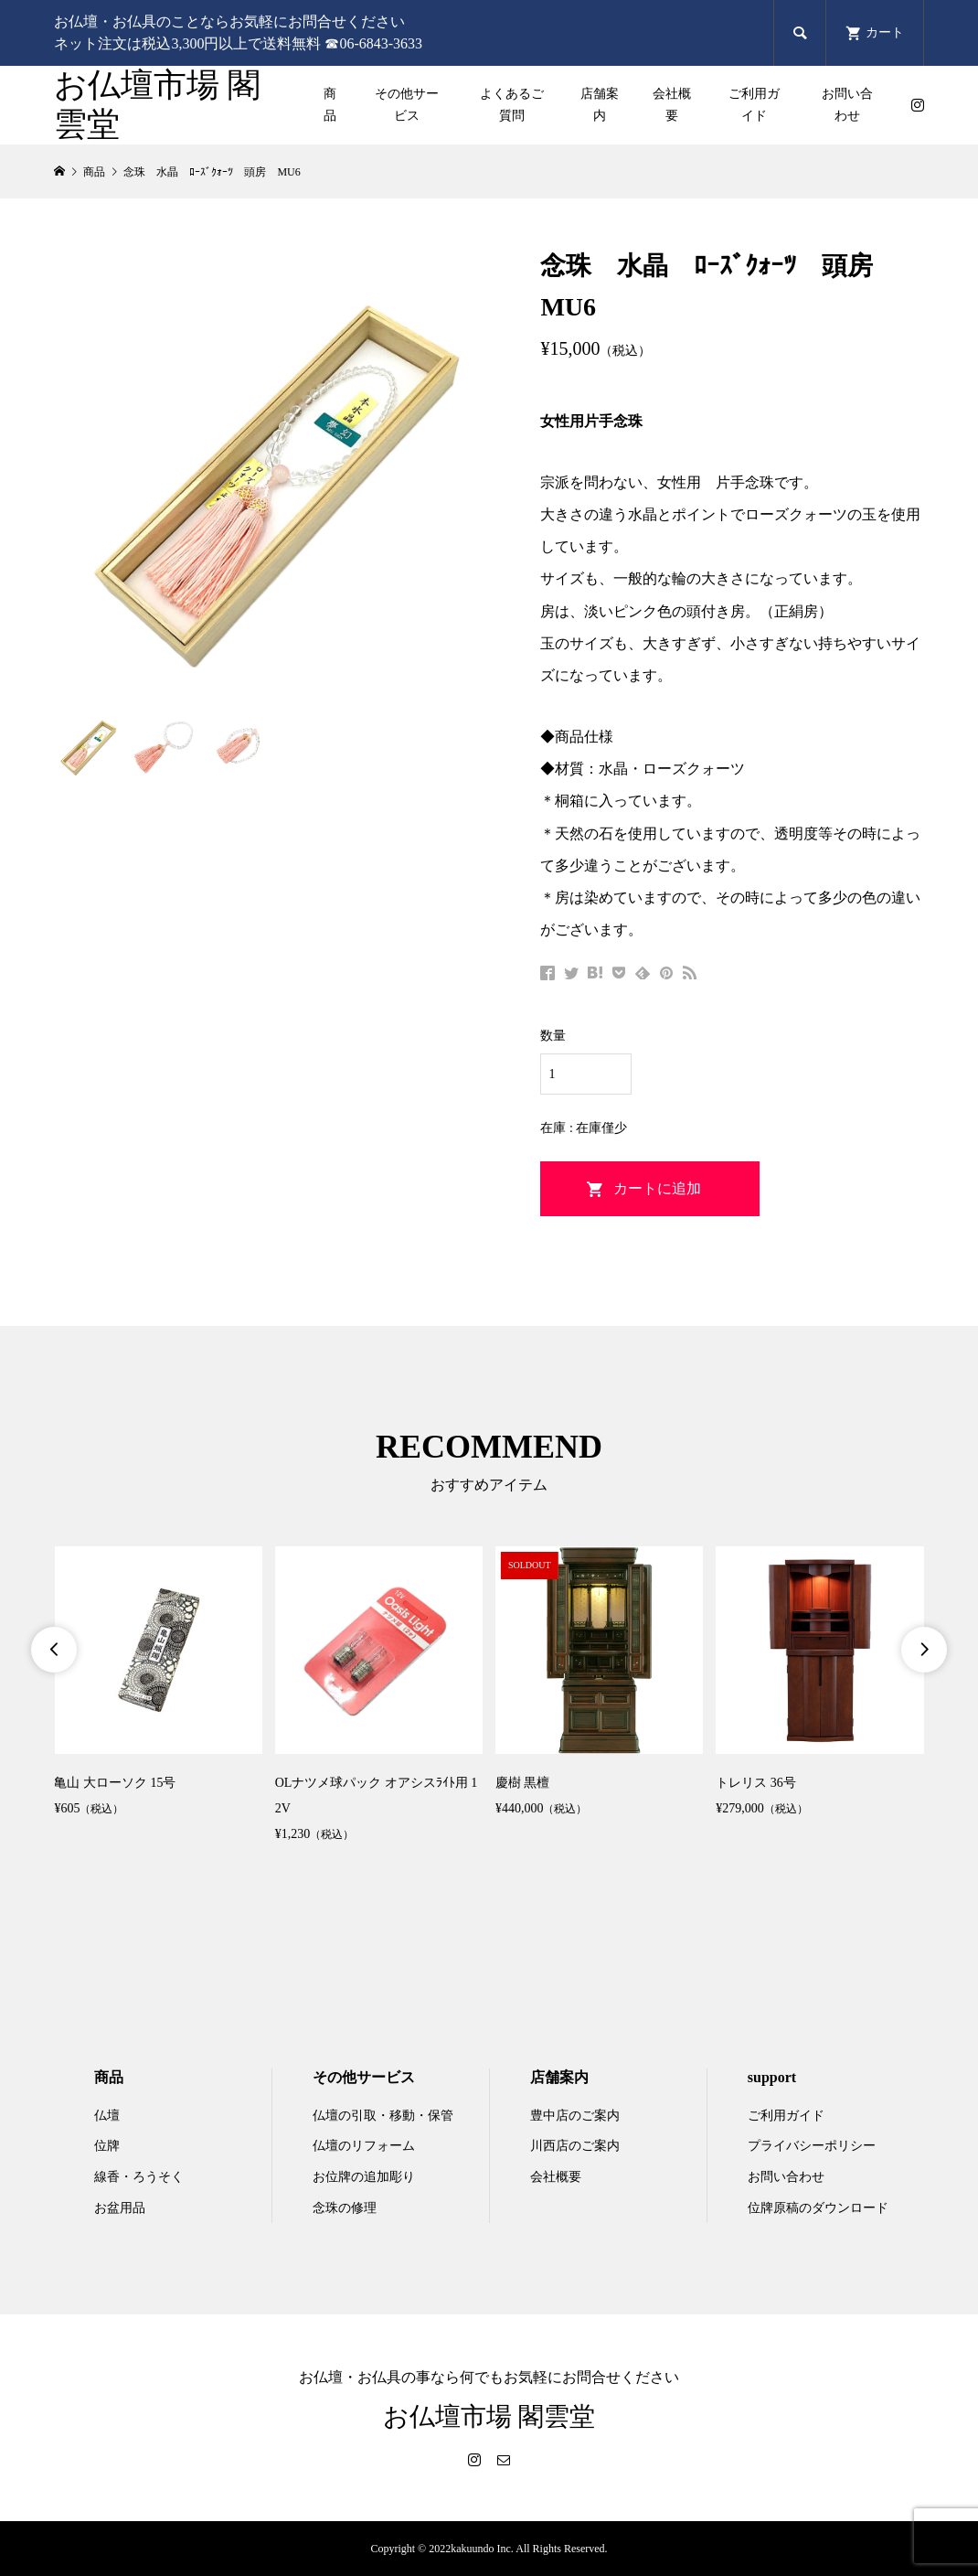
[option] (157, 1684)
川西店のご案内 (575, 2146)
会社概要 (672, 105)
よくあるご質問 (512, 105)
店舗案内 (599, 105)
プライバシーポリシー (812, 2146)
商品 (330, 105)
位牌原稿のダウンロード (818, 2208)
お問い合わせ (847, 105)
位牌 (107, 2146)
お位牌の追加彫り (364, 2177)
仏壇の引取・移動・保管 (383, 2115)
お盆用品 (119, 2208)
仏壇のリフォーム (364, 2146)
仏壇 (107, 2115)
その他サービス (407, 105)
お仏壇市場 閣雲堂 (489, 2416)
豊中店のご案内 (575, 2115)
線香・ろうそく (139, 2177)
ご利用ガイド (754, 105)
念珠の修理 (345, 2208)
